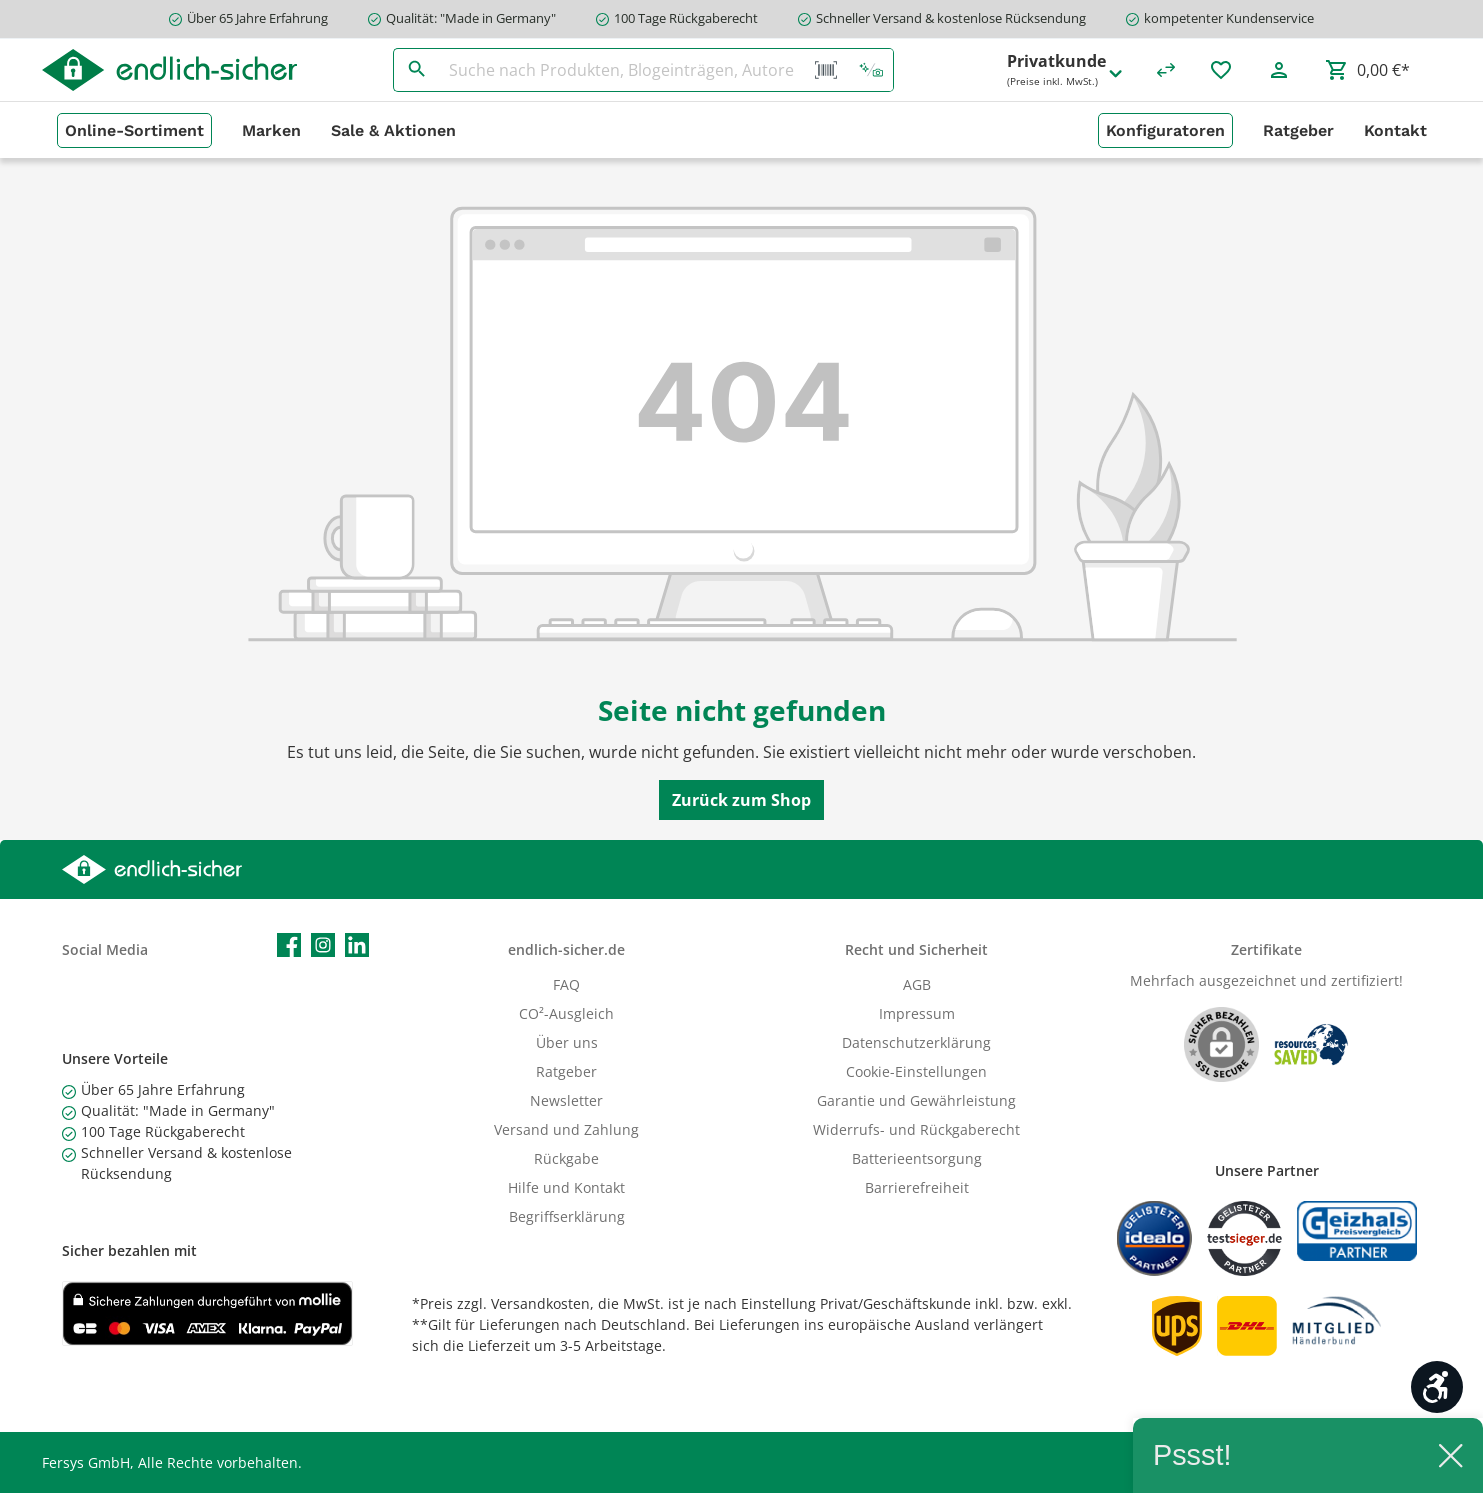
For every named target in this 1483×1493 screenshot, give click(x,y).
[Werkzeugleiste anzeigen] (1437, 1387)
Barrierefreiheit (917, 1187)
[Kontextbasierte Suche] (871, 70)
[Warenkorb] (1367, 70)
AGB (917, 984)
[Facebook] (289, 945)
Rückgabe (566, 1158)
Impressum (917, 1013)
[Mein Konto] (1279, 70)
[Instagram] (323, 945)
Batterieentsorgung (917, 1158)
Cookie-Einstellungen (916, 1071)
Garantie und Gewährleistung (916, 1100)
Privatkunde (1066, 70)
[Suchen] (416, 70)
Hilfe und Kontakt (566, 1187)
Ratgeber (566, 1071)
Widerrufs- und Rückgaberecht (916, 1129)
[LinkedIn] (357, 945)
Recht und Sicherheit (916, 949)
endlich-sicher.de (566, 949)
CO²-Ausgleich (566, 1013)
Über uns (567, 1042)
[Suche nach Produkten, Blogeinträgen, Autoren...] (622, 70)
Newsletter (566, 1100)
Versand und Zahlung (566, 1129)
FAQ (566, 984)
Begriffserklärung (567, 1216)
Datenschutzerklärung (916, 1042)
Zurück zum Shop (741, 800)
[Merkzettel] (1221, 70)
